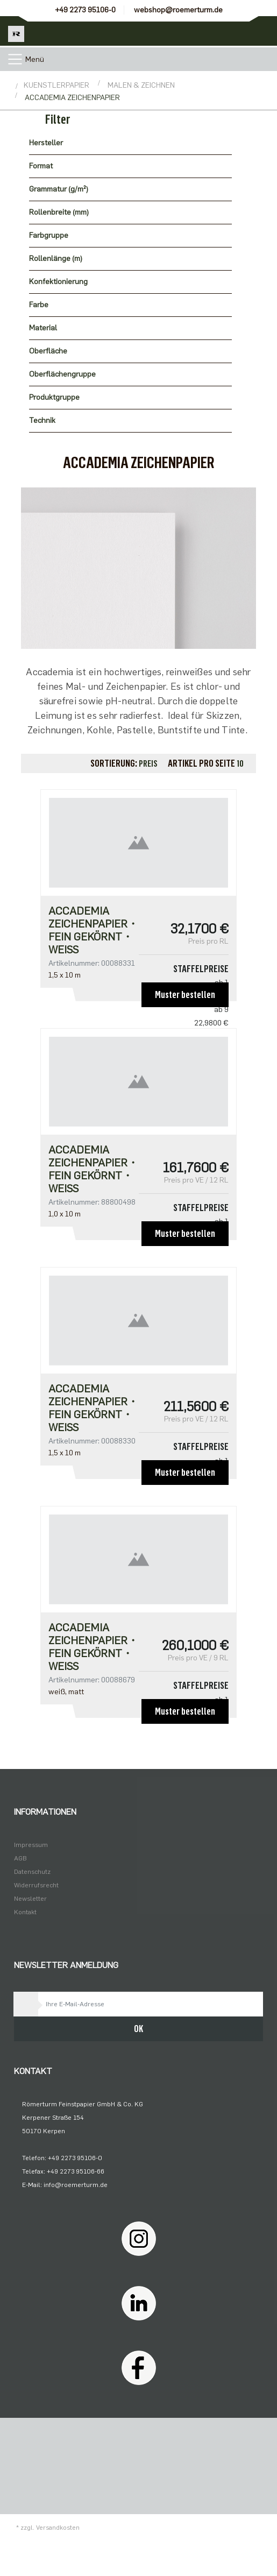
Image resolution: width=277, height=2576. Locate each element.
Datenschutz (32, 1872)
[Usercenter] (232, 31)
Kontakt (25, 1912)
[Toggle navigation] (15, 59)
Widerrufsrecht (36, 1885)
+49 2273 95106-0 (85, 10)
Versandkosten (58, 2527)
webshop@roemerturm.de (178, 10)
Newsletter (30, 1898)
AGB (20, 1858)
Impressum (31, 1845)
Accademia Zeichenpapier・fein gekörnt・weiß (93, 930)
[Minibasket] (262, 31)
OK (138, 2029)
